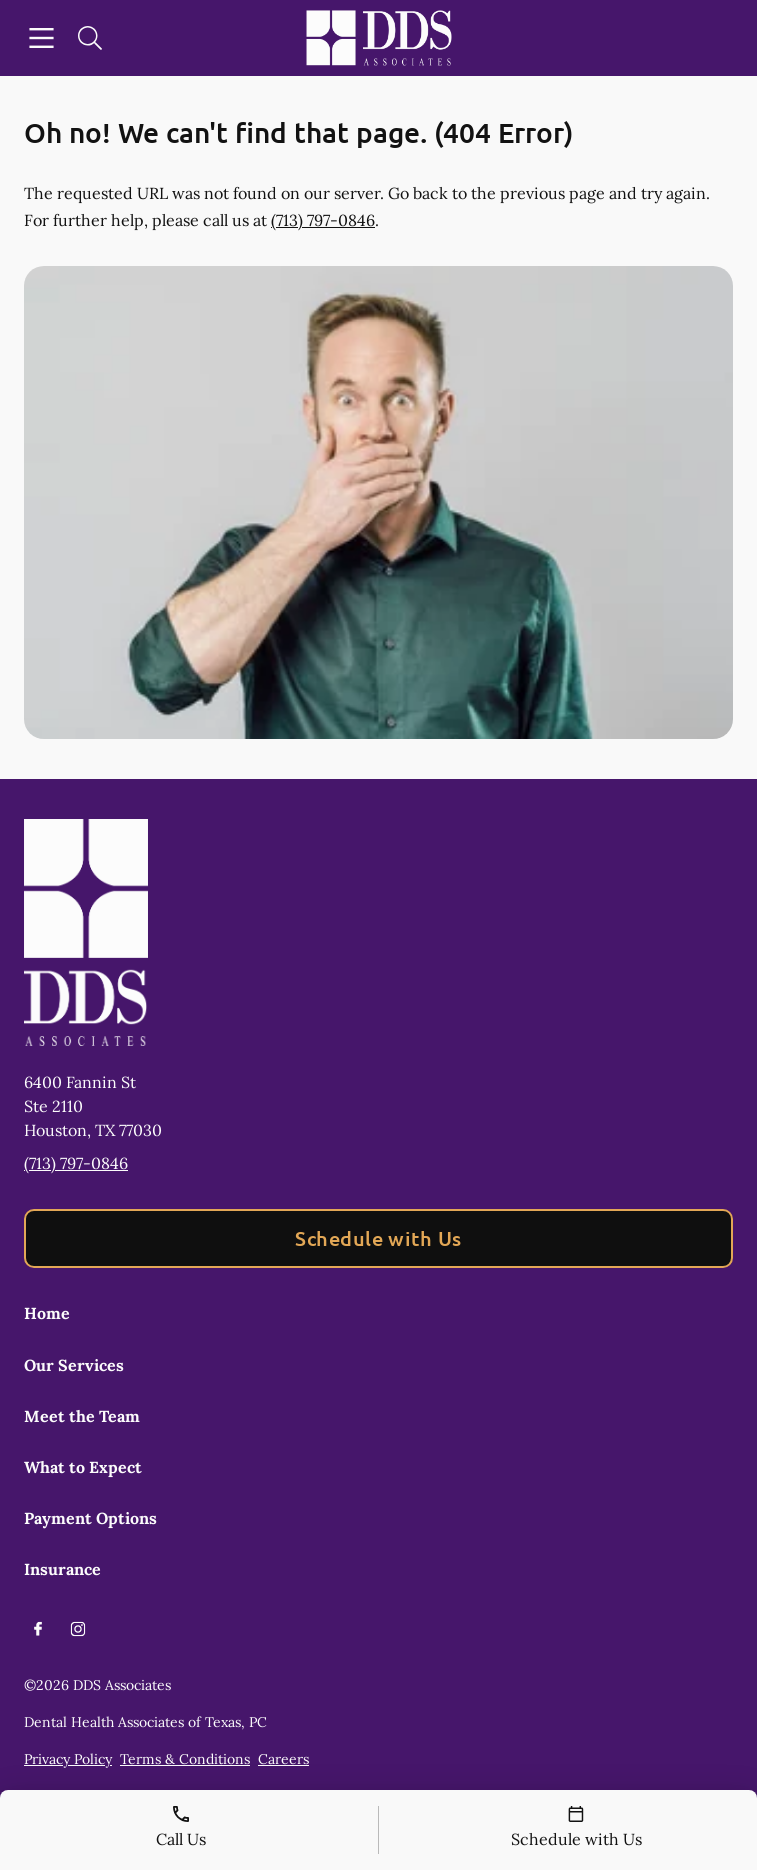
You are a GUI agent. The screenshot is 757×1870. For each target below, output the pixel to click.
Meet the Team (82, 1416)
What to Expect (83, 1467)
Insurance (62, 1569)
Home (47, 1313)
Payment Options (90, 1518)
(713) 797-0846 (323, 220)
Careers (283, 1759)
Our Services (74, 1365)
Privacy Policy (68, 1759)
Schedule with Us (378, 1238)
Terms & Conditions (185, 1759)
